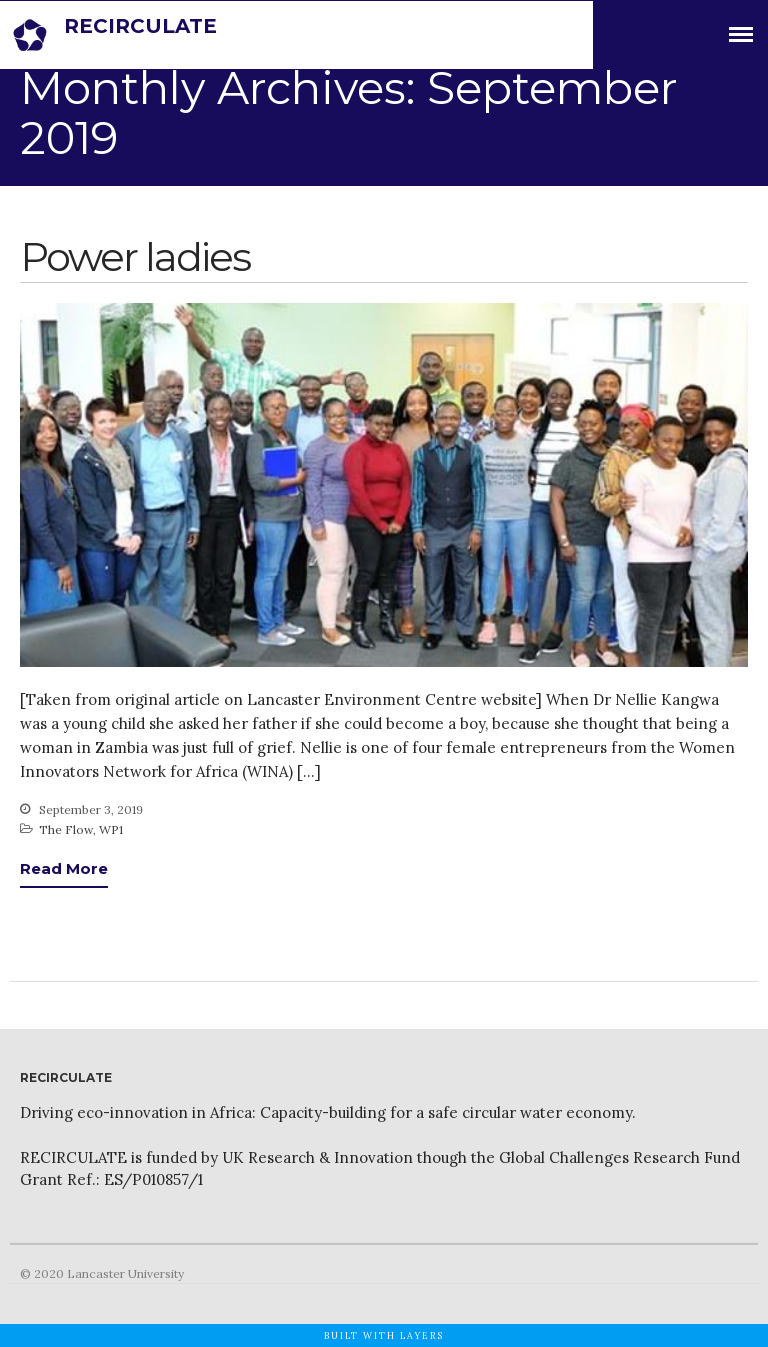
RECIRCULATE (140, 26)
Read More (64, 868)
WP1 (111, 829)
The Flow (66, 829)
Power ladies (135, 256)
